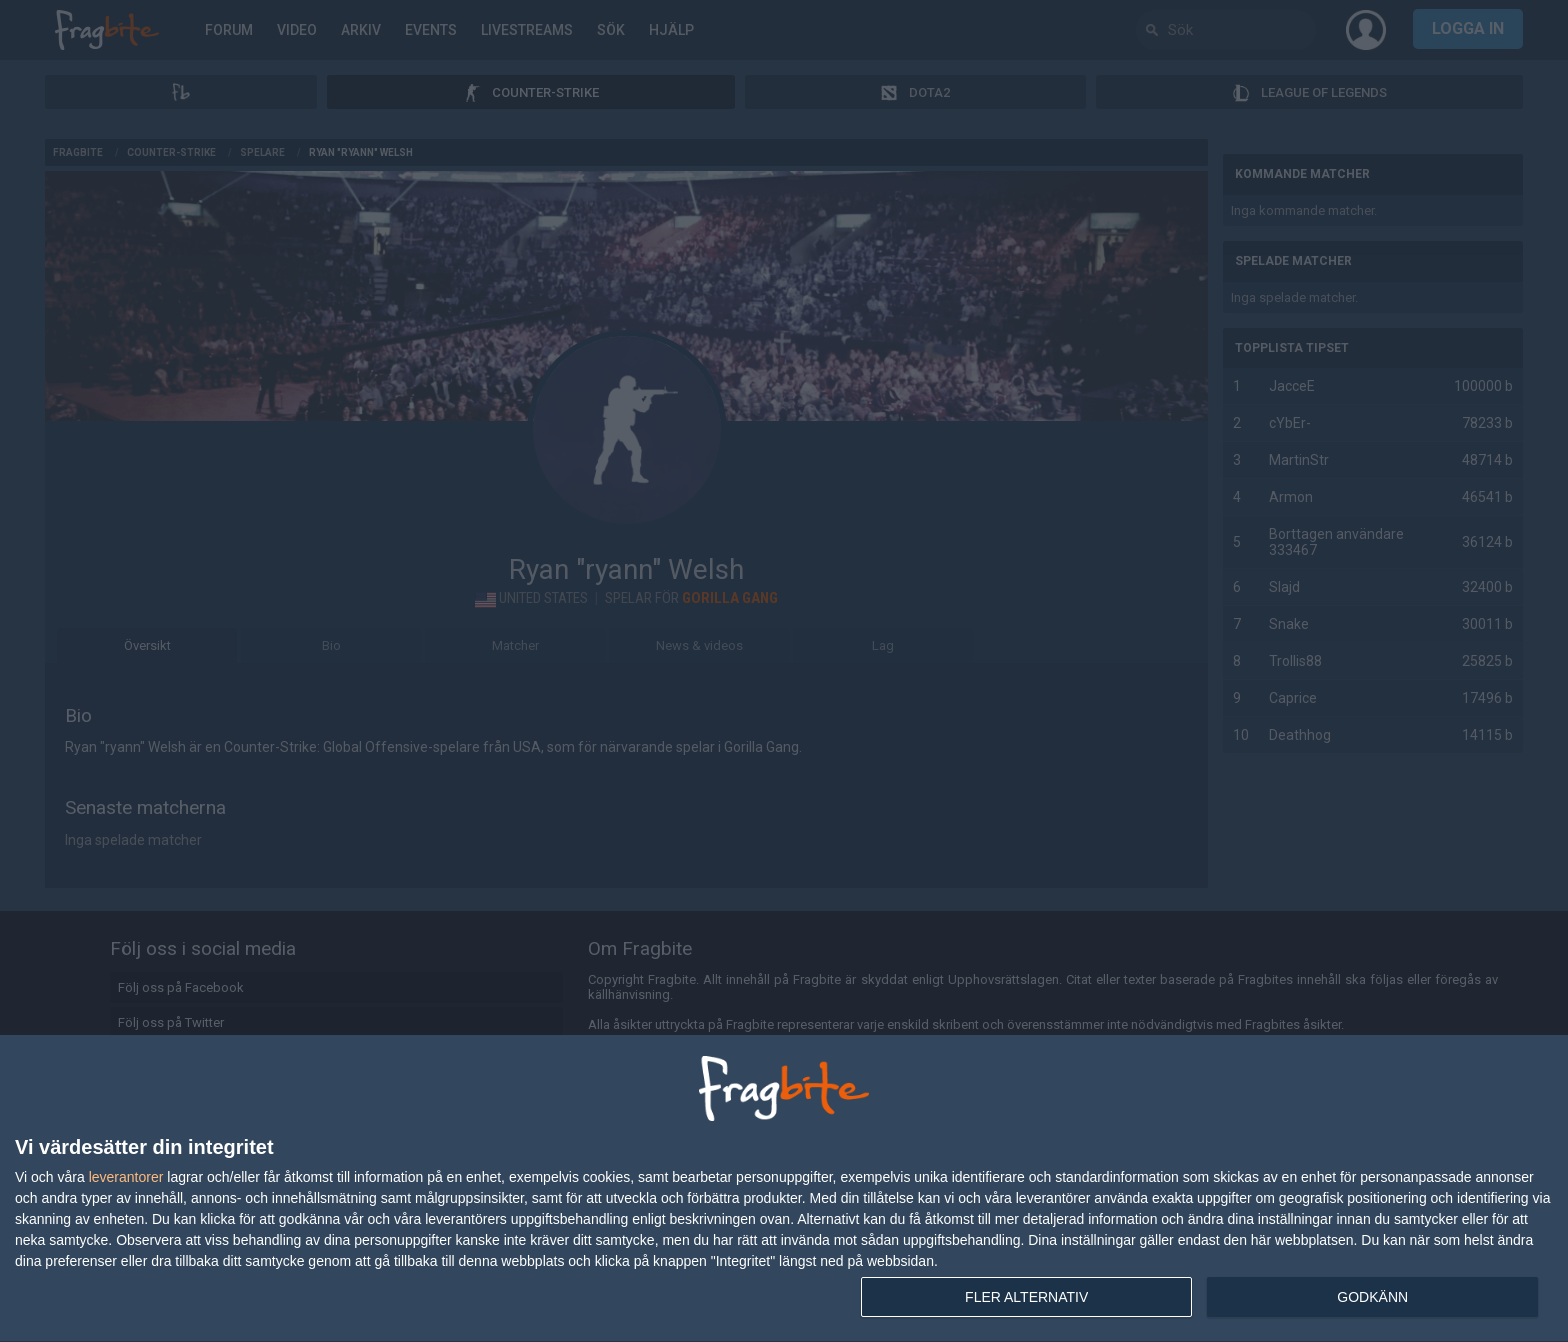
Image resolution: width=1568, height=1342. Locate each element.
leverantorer (126, 1177)
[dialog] (784, 1189)
